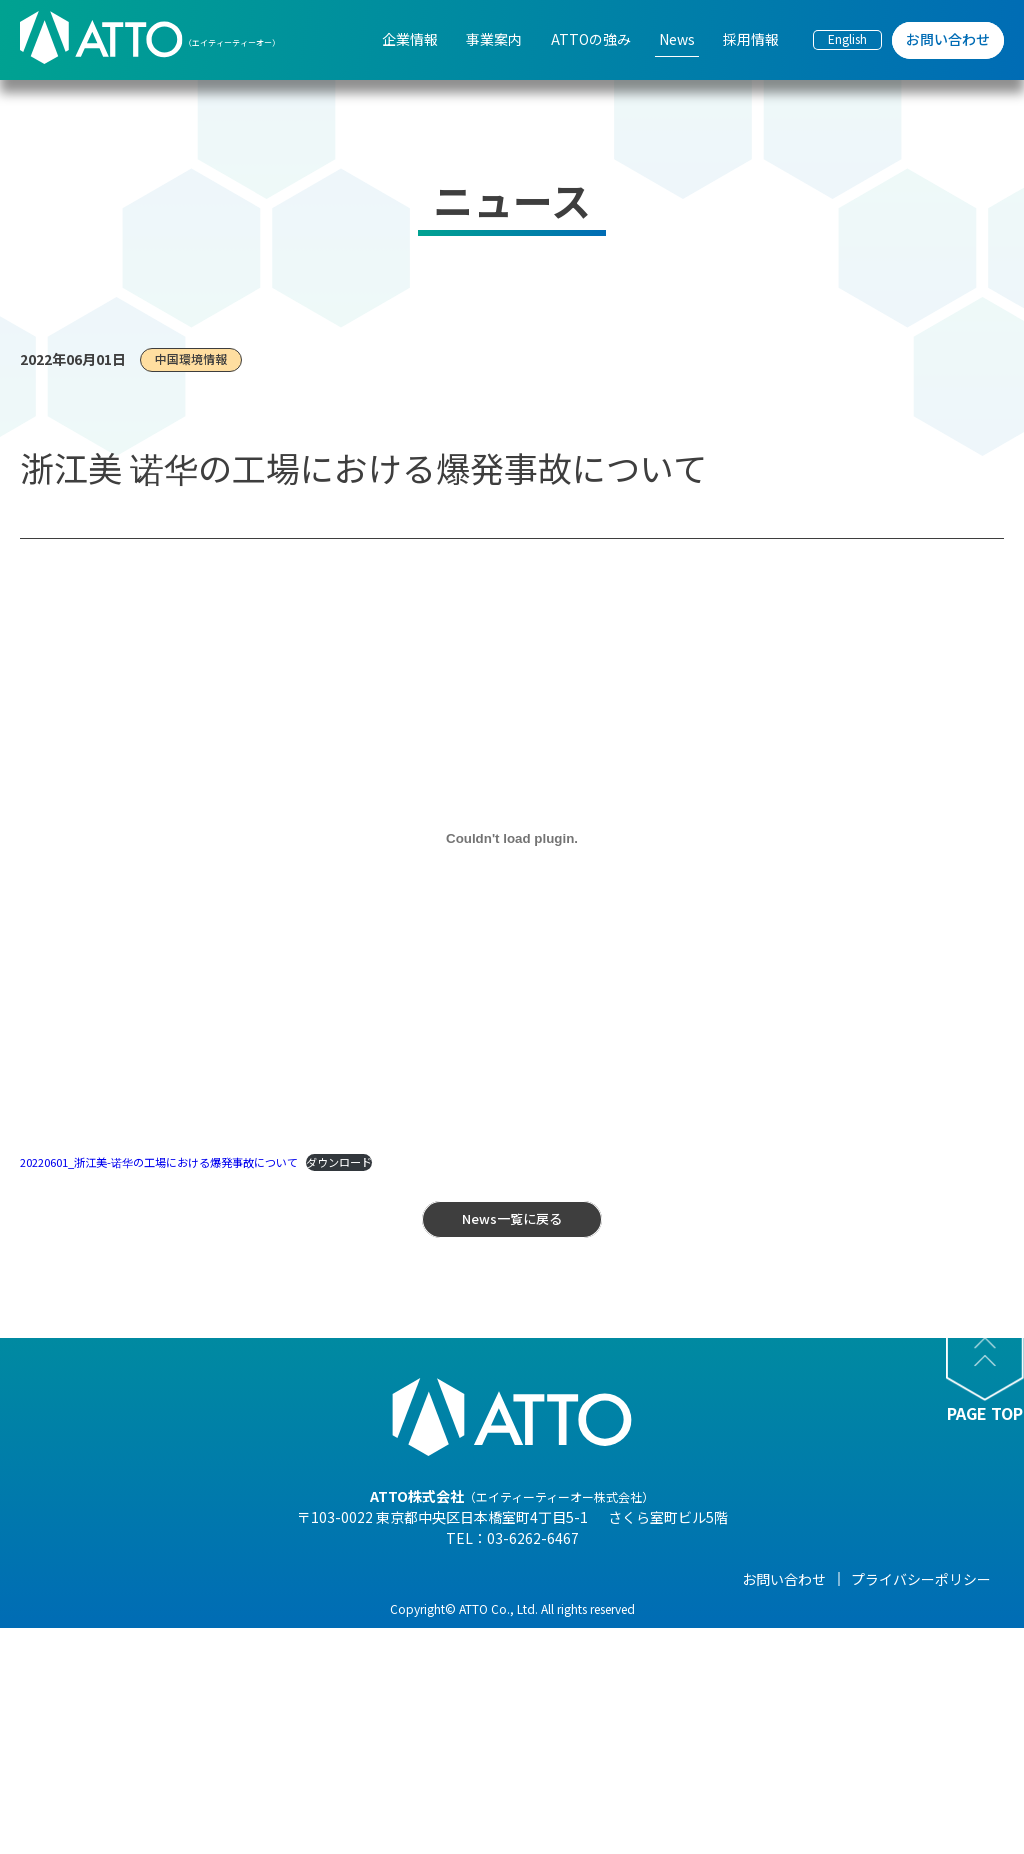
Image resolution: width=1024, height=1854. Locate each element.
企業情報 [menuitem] (410, 39)
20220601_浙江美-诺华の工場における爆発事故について (159, 1162)
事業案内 (316, 1579)
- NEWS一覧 (637, 1609)
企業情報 (160, 1579)
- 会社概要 (164, 1637)
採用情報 (783, 1579)
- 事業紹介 (164, 1749)
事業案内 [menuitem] (494, 39)
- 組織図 (157, 1665)
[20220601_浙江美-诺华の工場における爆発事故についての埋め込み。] (512, 839)
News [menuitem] (677, 39)
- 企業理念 (164, 1693)
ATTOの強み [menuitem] (591, 39)
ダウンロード (339, 1162)
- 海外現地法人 (178, 1721)
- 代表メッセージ (185, 1609)
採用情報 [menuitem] (751, 39)
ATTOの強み (484, 1579)
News (618, 1579)
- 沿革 (150, 1777)
